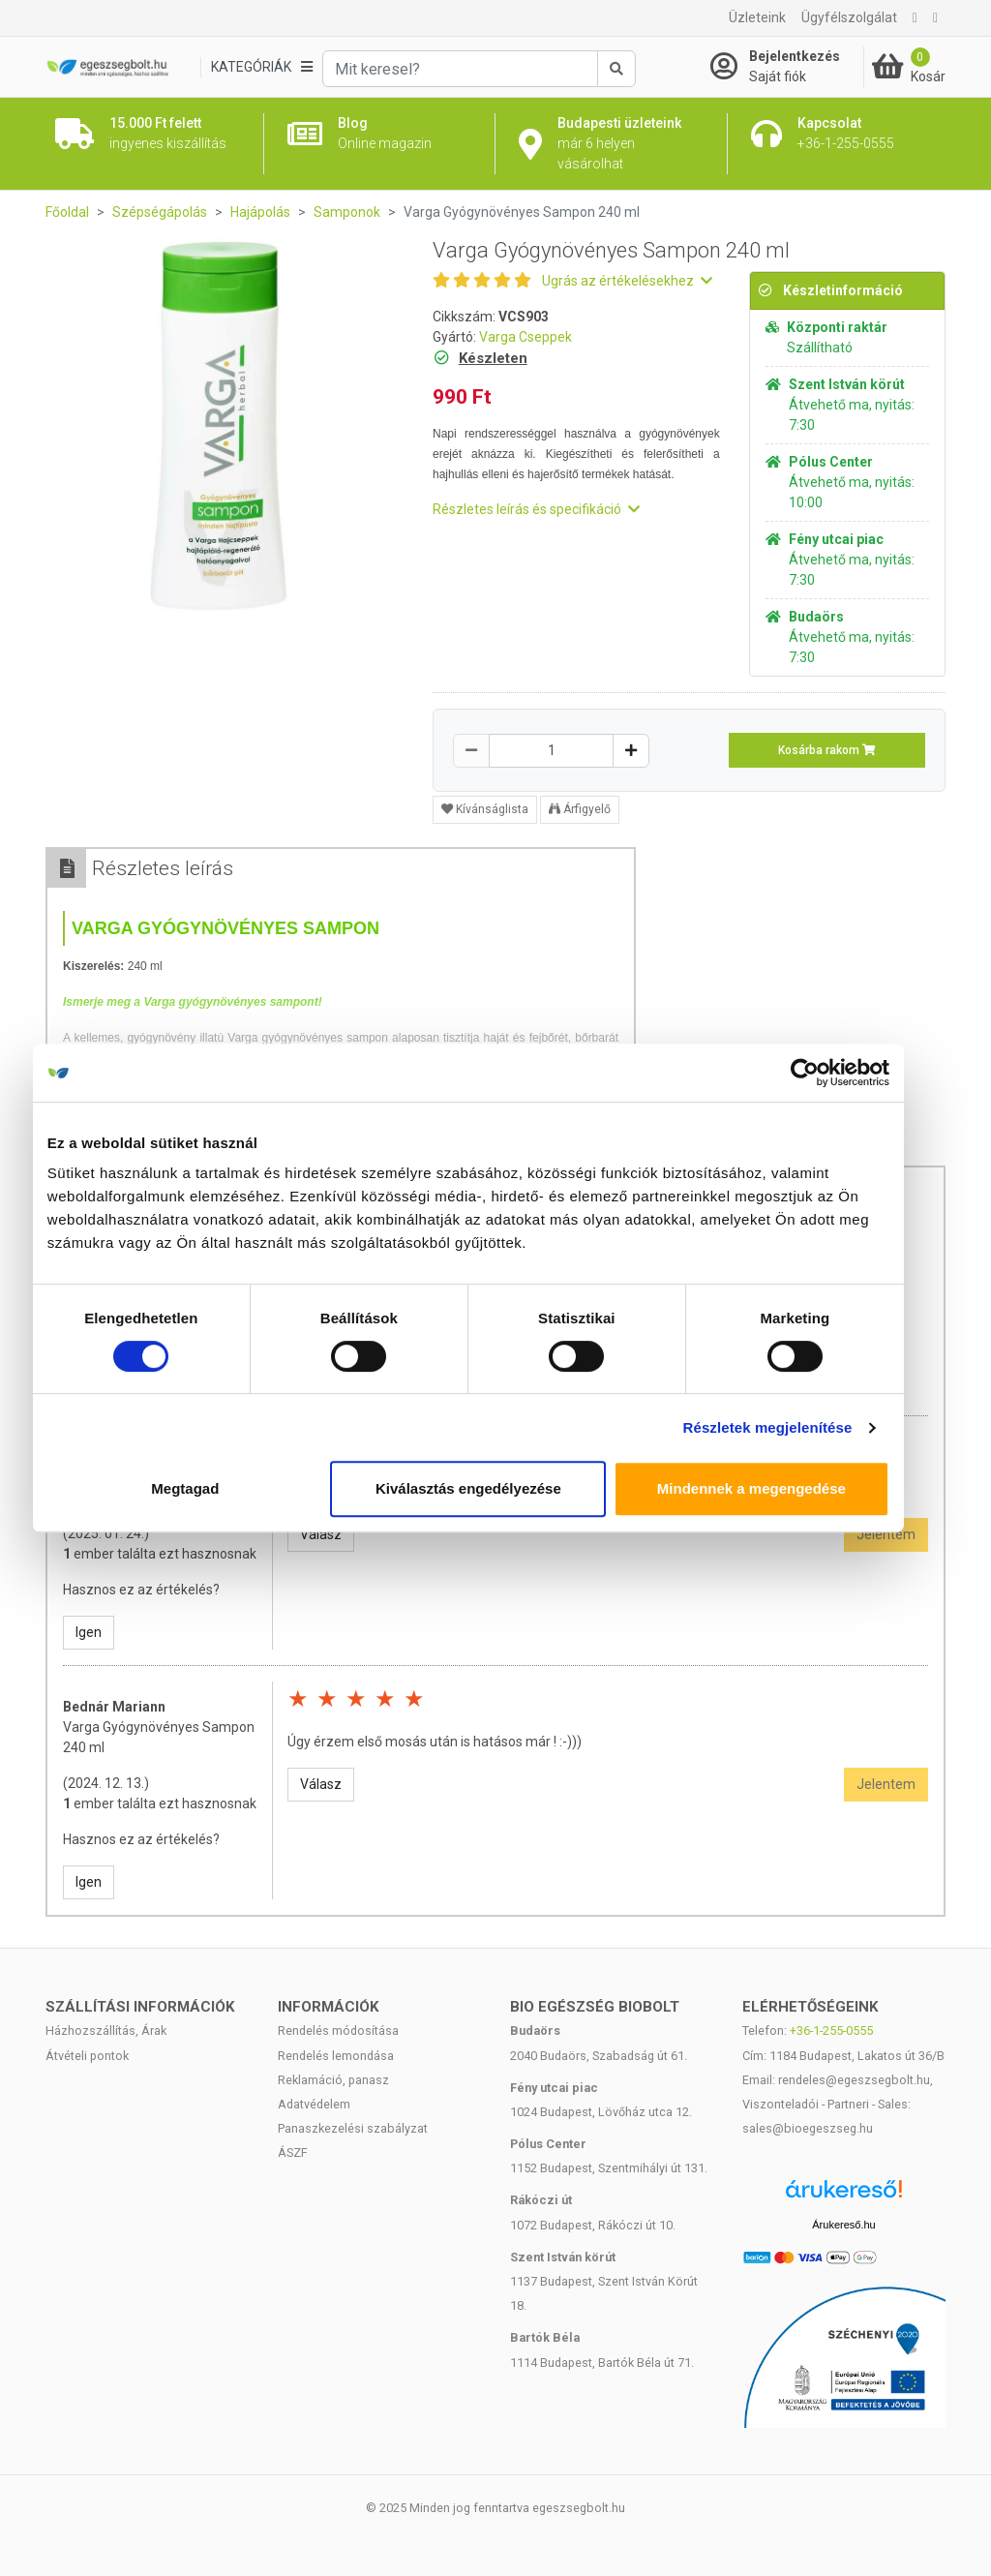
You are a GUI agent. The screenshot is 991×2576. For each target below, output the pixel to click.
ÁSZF (293, 2152)
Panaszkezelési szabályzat (353, 2128)
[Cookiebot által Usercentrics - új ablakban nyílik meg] (831, 1072)
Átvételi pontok (87, 2055)
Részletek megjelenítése (795, 1427)
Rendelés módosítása (338, 2030)
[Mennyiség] (551, 751)
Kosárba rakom (827, 750)
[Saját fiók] (786, 66)
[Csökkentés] (471, 751)
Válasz (321, 1534)
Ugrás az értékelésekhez (627, 280)
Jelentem (886, 1534)
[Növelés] (631, 751)
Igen (88, 1632)
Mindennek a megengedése (778, 1488)
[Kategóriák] (261, 67)
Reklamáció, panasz (333, 2080)
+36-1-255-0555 (831, 2030)
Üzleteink (757, 17)
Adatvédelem (314, 2104)
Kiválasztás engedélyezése (495, 1488)
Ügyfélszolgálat (849, 17)
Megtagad (212, 1488)
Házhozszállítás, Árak (105, 2030)
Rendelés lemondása (336, 2055)
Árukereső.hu (843, 2224)
